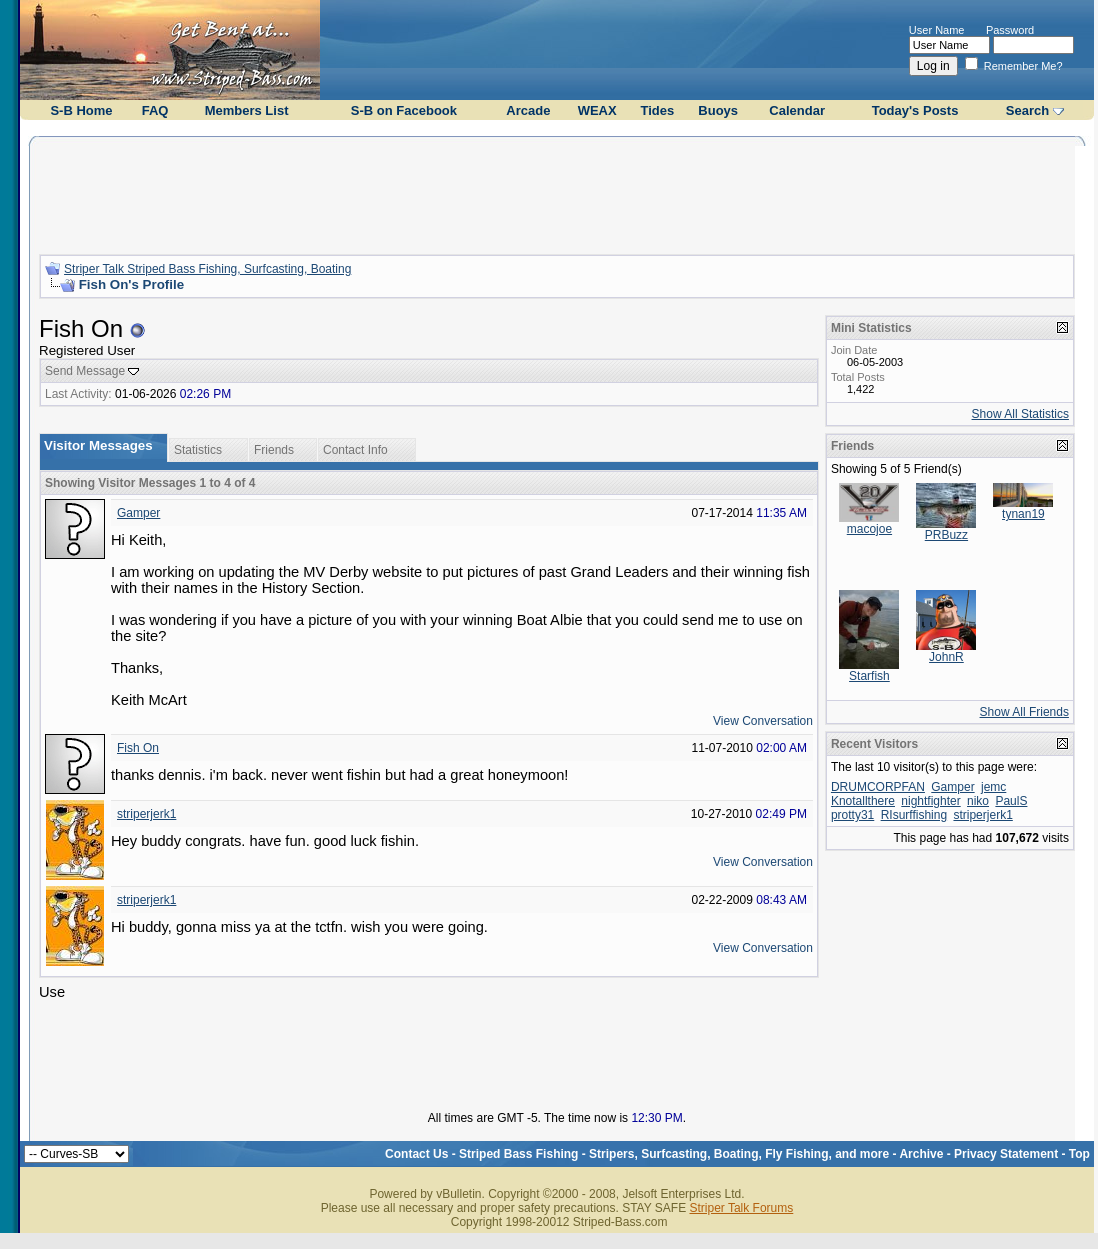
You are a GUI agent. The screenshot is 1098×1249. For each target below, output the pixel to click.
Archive (921, 1154)
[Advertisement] (557, 193)
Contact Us (416, 1154)
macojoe (869, 529)
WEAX (597, 110)
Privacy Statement (1006, 1154)
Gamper (138, 513)
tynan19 (1023, 514)
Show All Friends (1024, 712)
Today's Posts (915, 110)
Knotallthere (863, 801)
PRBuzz (946, 535)
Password (1010, 30)
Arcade (528, 110)
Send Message (85, 371)
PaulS (1011, 801)
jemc (993, 787)
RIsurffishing (914, 815)
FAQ (155, 110)
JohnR (946, 657)
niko (978, 801)
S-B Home (81, 110)
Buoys (718, 110)
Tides (658, 110)
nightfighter (930, 801)
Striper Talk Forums (741, 1208)
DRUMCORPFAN (878, 787)
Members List (247, 110)
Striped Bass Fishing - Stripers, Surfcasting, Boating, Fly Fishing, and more (674, 1154)
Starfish (869, 676)
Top (1079, 1154)
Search (1027, 110)
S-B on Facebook (404, 110)
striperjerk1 (146, 814)
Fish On (138, 748)
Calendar (797, 110)
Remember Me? (1014, 66)
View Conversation (763, 721)
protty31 (852, 815)
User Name (937, 30)
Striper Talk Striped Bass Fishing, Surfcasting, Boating (207, 269)
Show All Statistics (1020, 414)
